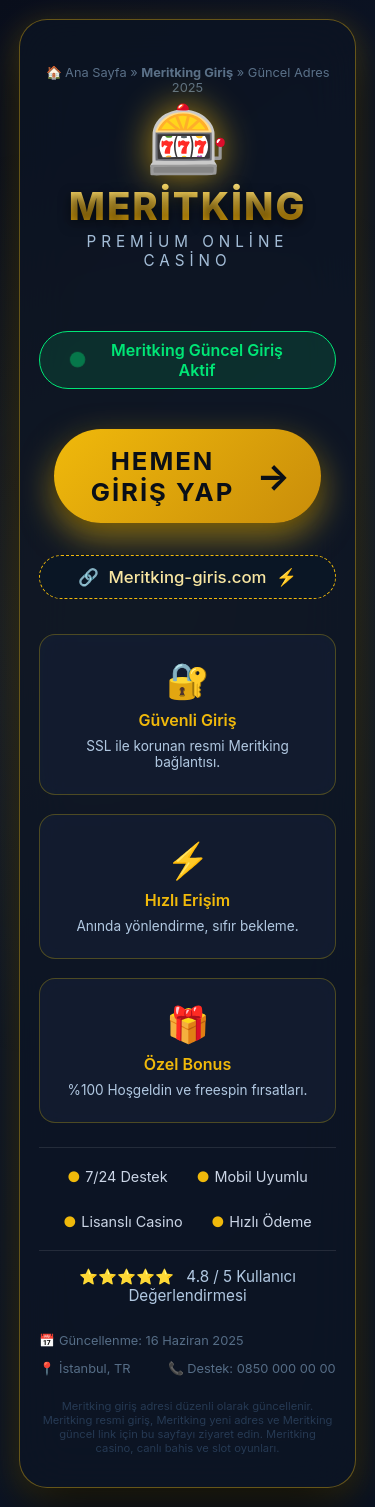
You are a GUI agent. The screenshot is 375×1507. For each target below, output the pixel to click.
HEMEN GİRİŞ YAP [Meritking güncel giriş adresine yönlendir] (191, 476)
